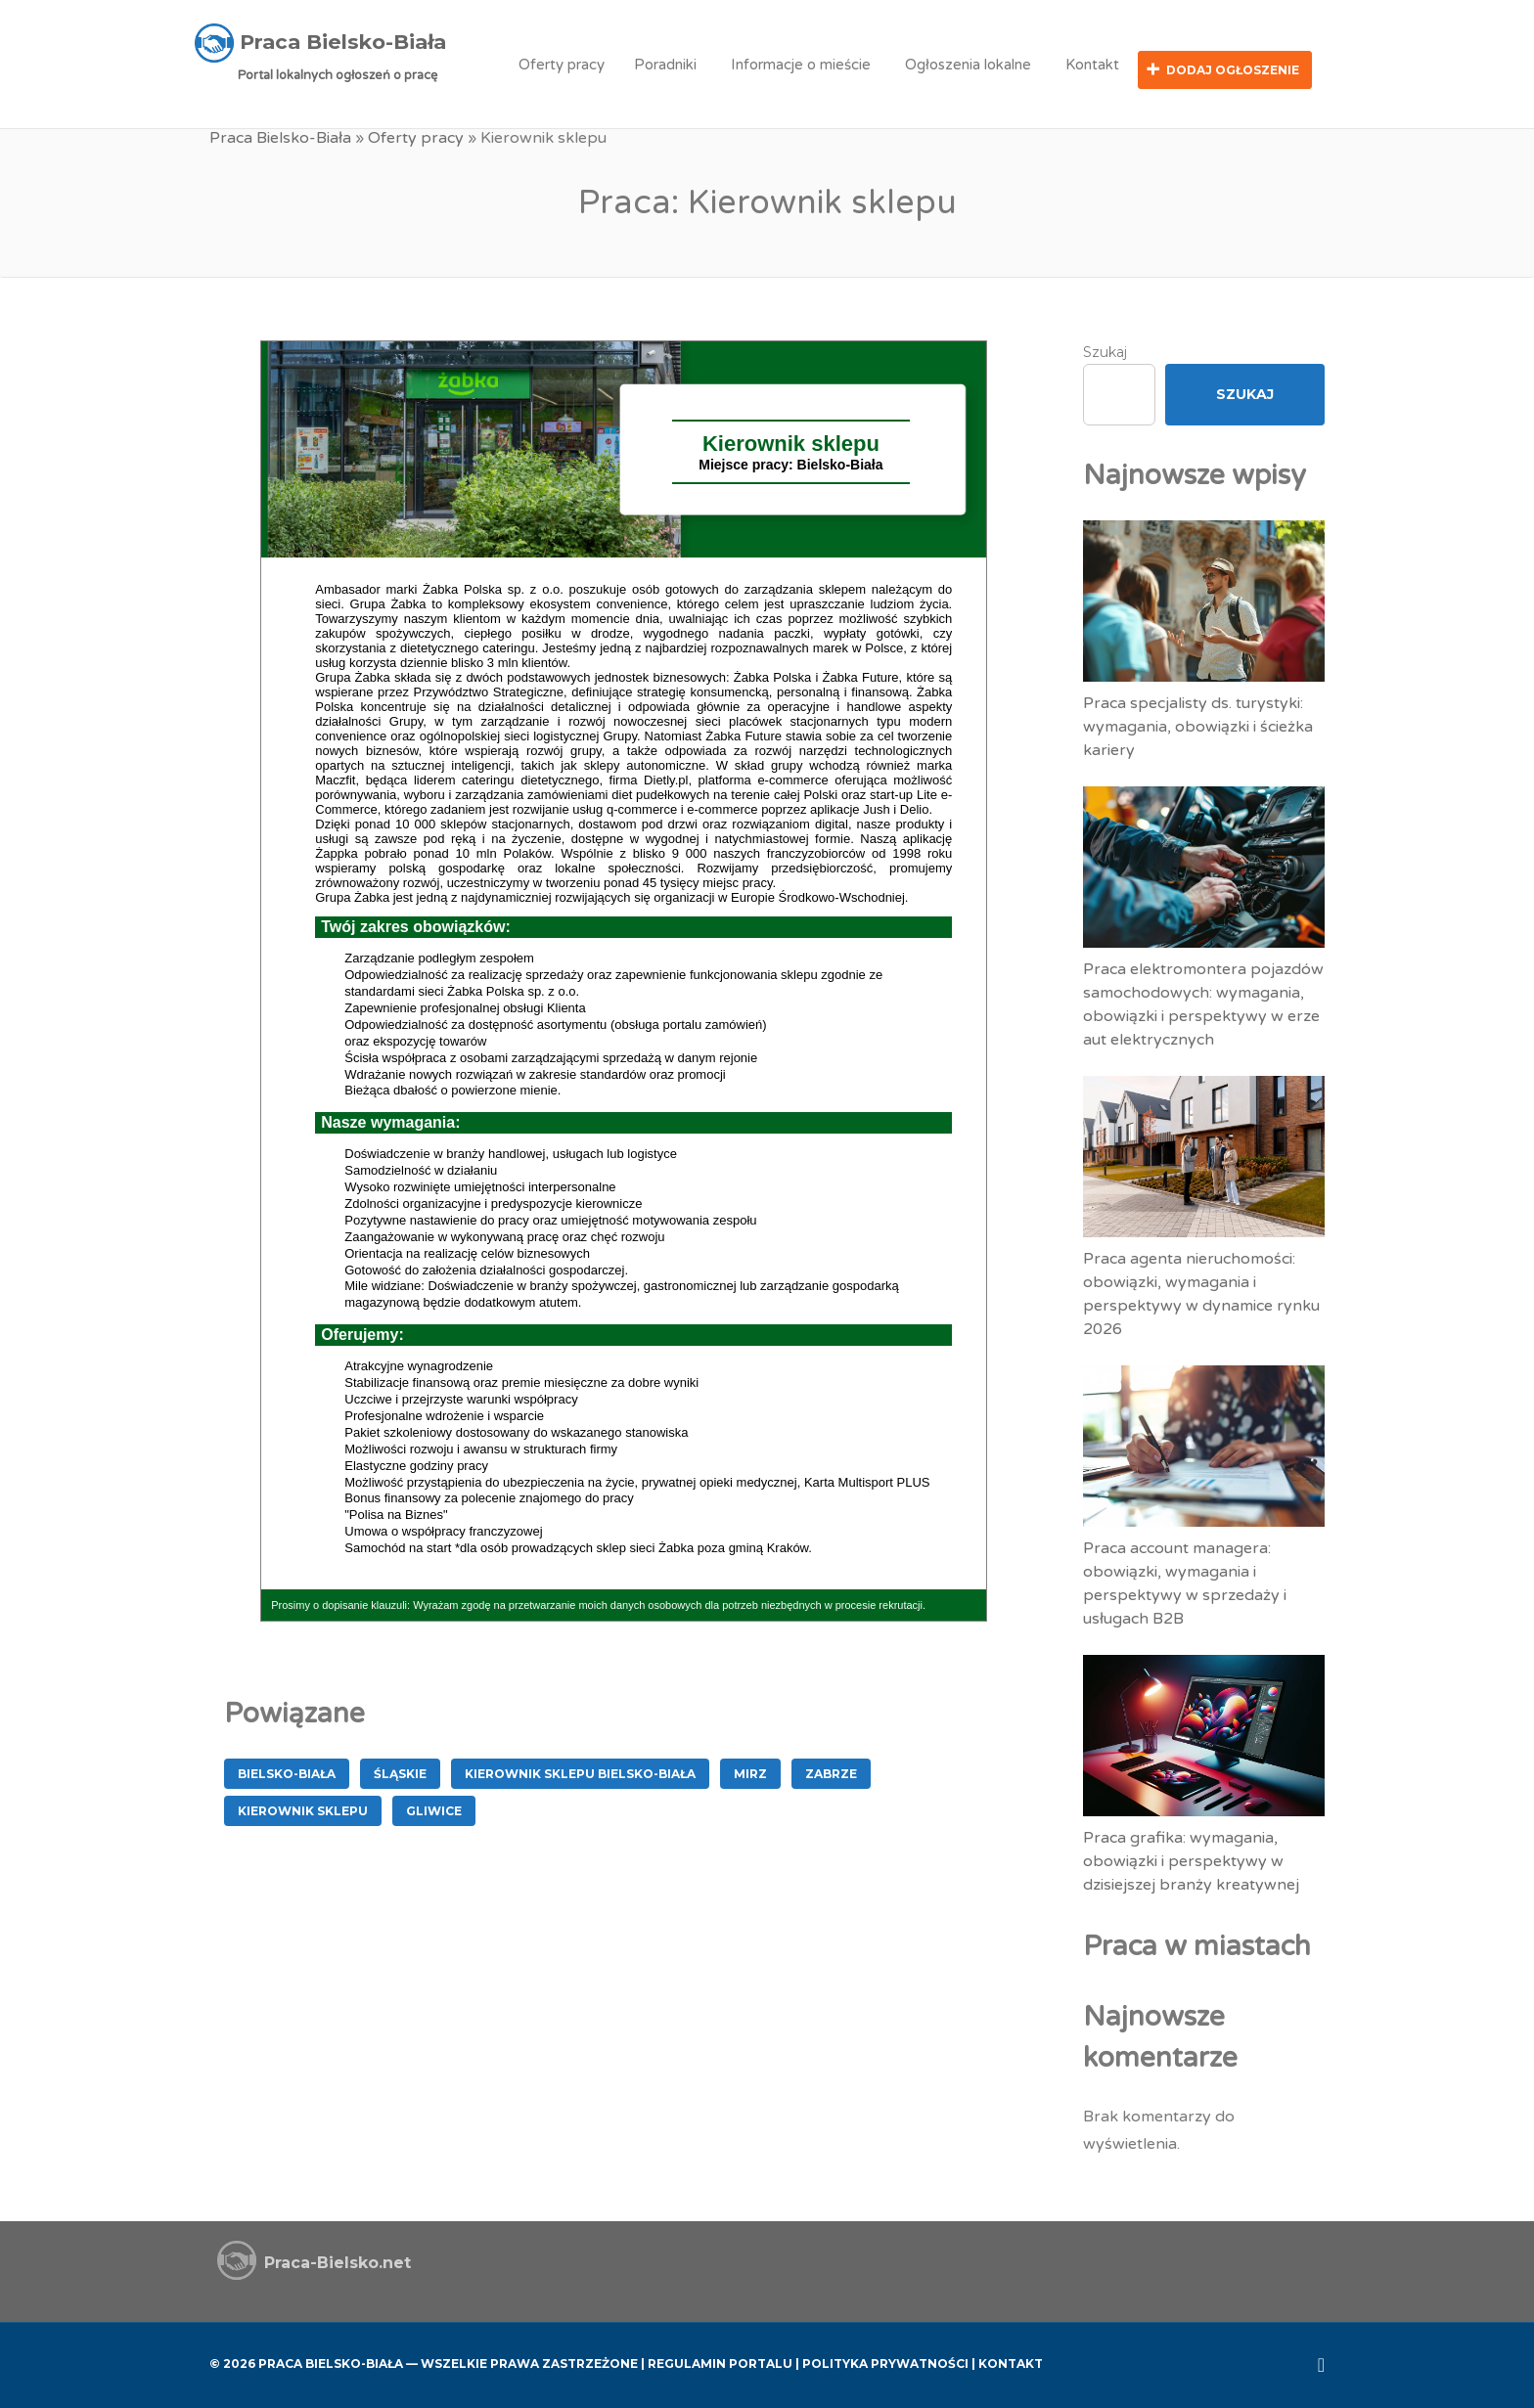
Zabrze (831, 1771)
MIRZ (750, 1771)
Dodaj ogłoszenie (1232, 70)
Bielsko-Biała (287, 1771)
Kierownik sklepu (303, 1809)
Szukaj (1105, 350)
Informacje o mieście (801, 64)
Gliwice (434, 1809)
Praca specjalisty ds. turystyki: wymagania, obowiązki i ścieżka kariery (1198, 724)
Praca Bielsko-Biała (280, 137)
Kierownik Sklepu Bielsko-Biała (580, 1771)
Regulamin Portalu (720, 2361)
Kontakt (1092, 64)
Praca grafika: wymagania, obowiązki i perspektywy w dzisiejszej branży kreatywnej (1191, 1858)
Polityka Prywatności (885, 2361)
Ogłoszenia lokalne (968, 64)
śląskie (400, 1771)
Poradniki (665, 64)
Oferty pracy (562, 64)
